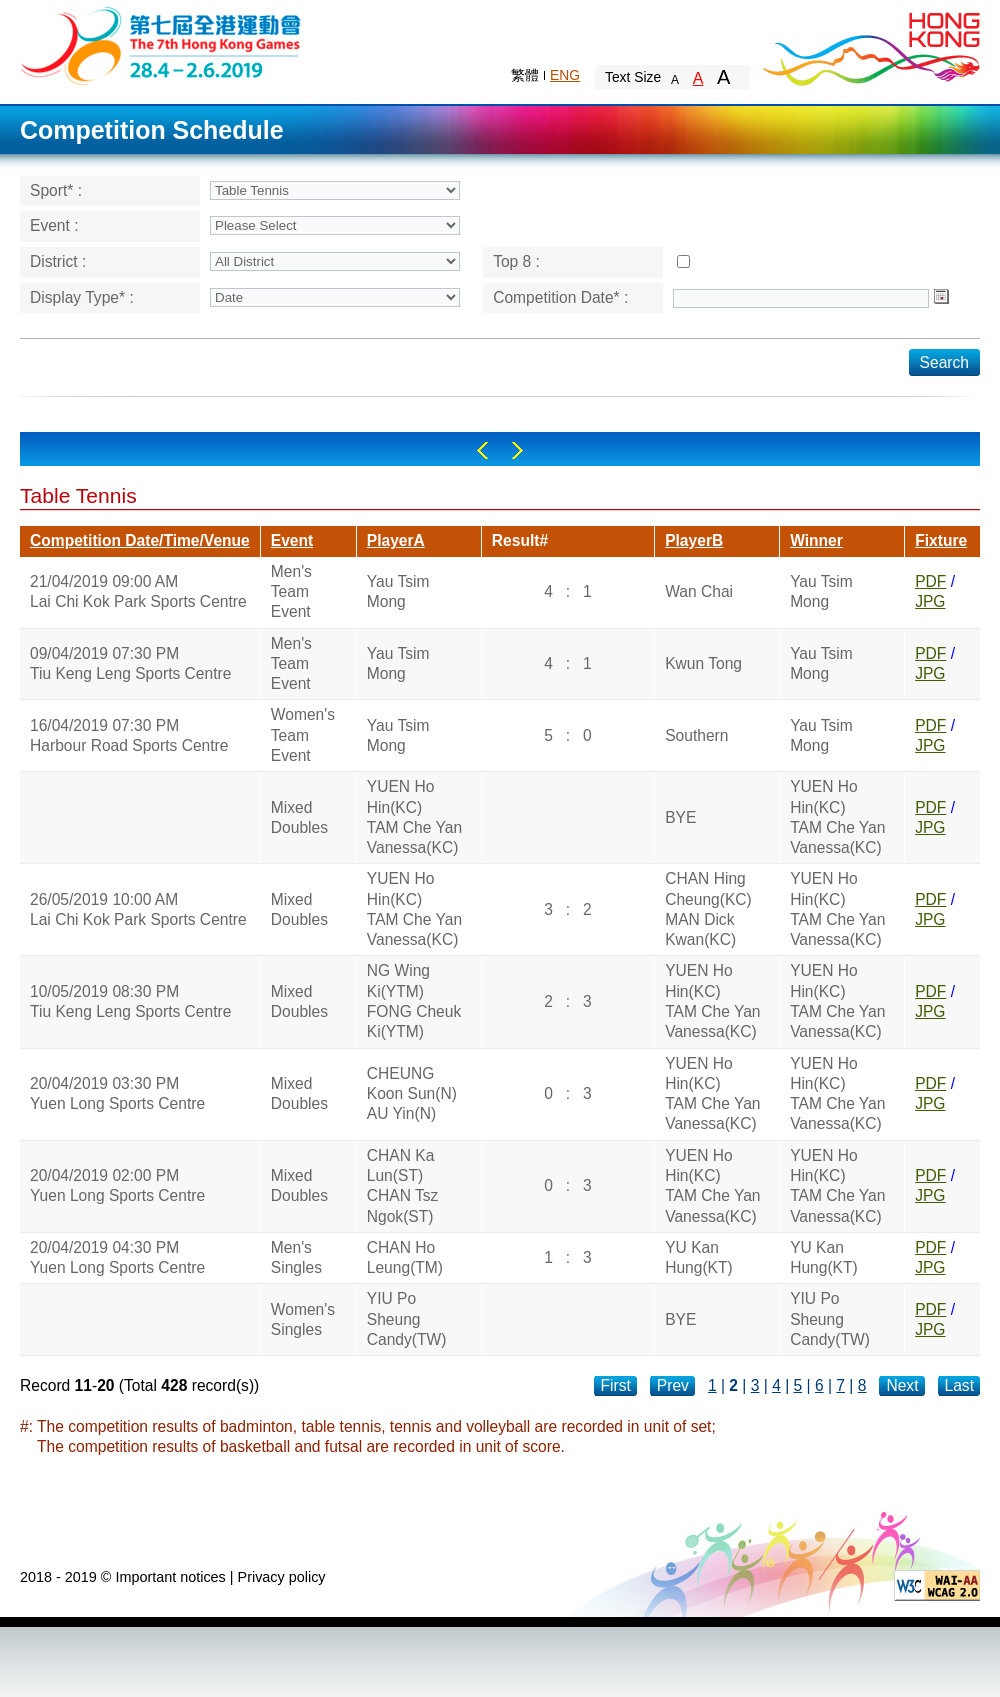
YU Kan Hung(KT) (699, 1257)
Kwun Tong (703, 663)
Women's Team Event (303, 735)
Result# (520, 540)
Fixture (941, 540)
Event (292, 540)
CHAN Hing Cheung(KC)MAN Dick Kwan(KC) (708, 909)
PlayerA (396, 540)
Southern (696, 735)
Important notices (170, 1577)
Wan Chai (699, 591)
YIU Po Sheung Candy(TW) (407, 1319)
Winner (816, 540)
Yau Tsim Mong (398, 591)
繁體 (525, 75)
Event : (54, 225)
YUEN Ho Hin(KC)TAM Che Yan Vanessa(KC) (414, 817)
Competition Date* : (560, 297)
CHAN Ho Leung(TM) (405, 1257)
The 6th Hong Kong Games (161, 44)
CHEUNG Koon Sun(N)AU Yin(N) (412, 1094)
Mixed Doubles (299, 817)
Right (517, 450)
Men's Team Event (291, 592)
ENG (565, 75)
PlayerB (694, 540)
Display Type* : (82, 297)
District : (58, 261)
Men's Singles (296, 1257)
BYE (680, 817)
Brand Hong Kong (870, 45)
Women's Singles (303, 1319)
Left (482, 450)
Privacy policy (282, 1577)
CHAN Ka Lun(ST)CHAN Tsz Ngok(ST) (403, 1186)
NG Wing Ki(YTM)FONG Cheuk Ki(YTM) (414, 1001)
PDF (930, 581)
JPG (930, 601)
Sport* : (56, 190)
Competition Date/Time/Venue (140, 540)
